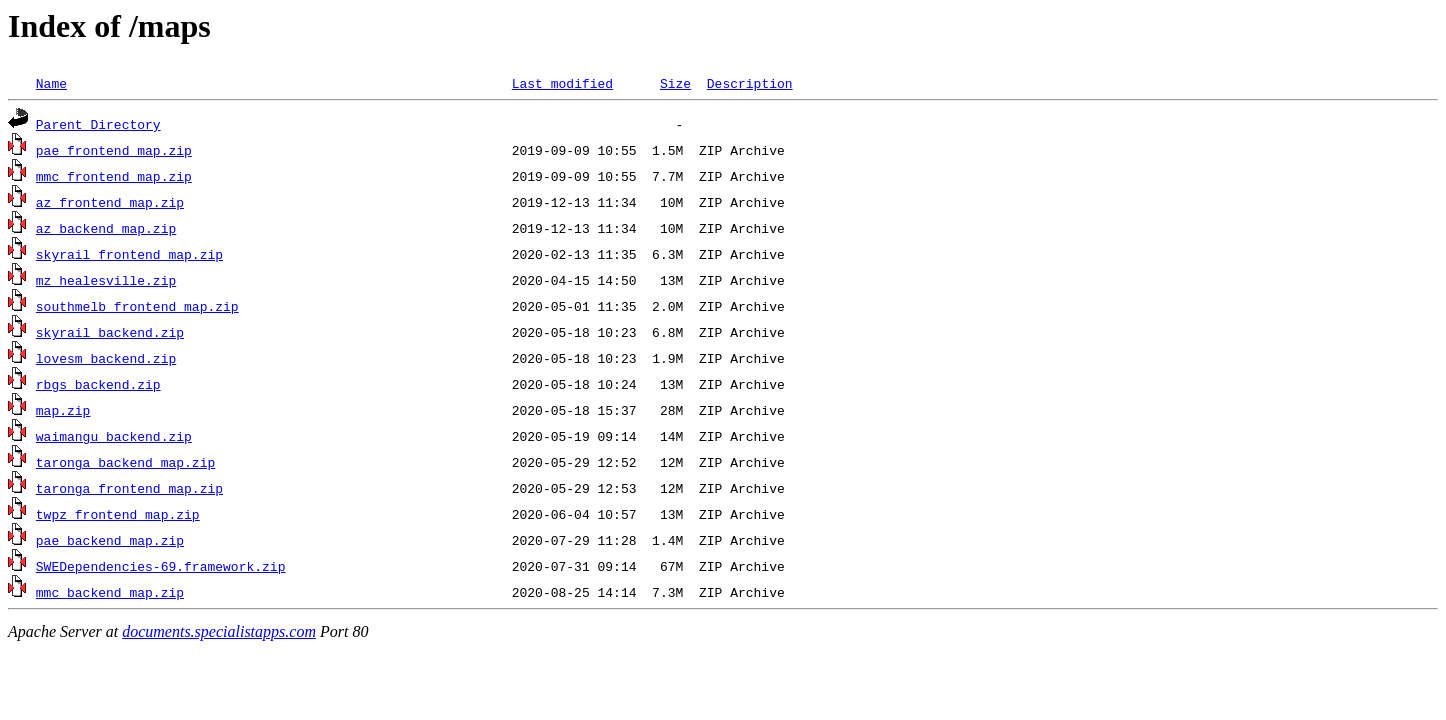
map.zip (63, 410)
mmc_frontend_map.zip (114, 176)
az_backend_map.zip (106, 228)
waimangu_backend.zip (114, 436)
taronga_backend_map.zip (125, 462)
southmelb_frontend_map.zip (137, 306)
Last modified (562, 83)
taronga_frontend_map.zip (129, 488)
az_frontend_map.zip (110, 202)
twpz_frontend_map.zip (118, 514)
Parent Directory (98, 124)
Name (51, 83)
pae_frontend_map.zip (114, 150)
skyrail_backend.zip (110, 332)
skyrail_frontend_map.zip (129, 254)
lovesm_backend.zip (106, 358)
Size (675, 83)
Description (750, 83)
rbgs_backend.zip (98, 384)
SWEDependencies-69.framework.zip (161, 566)
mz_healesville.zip (106, 280)
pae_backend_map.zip (110, 540)
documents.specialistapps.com (219, 631)
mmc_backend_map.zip (110, 592)
